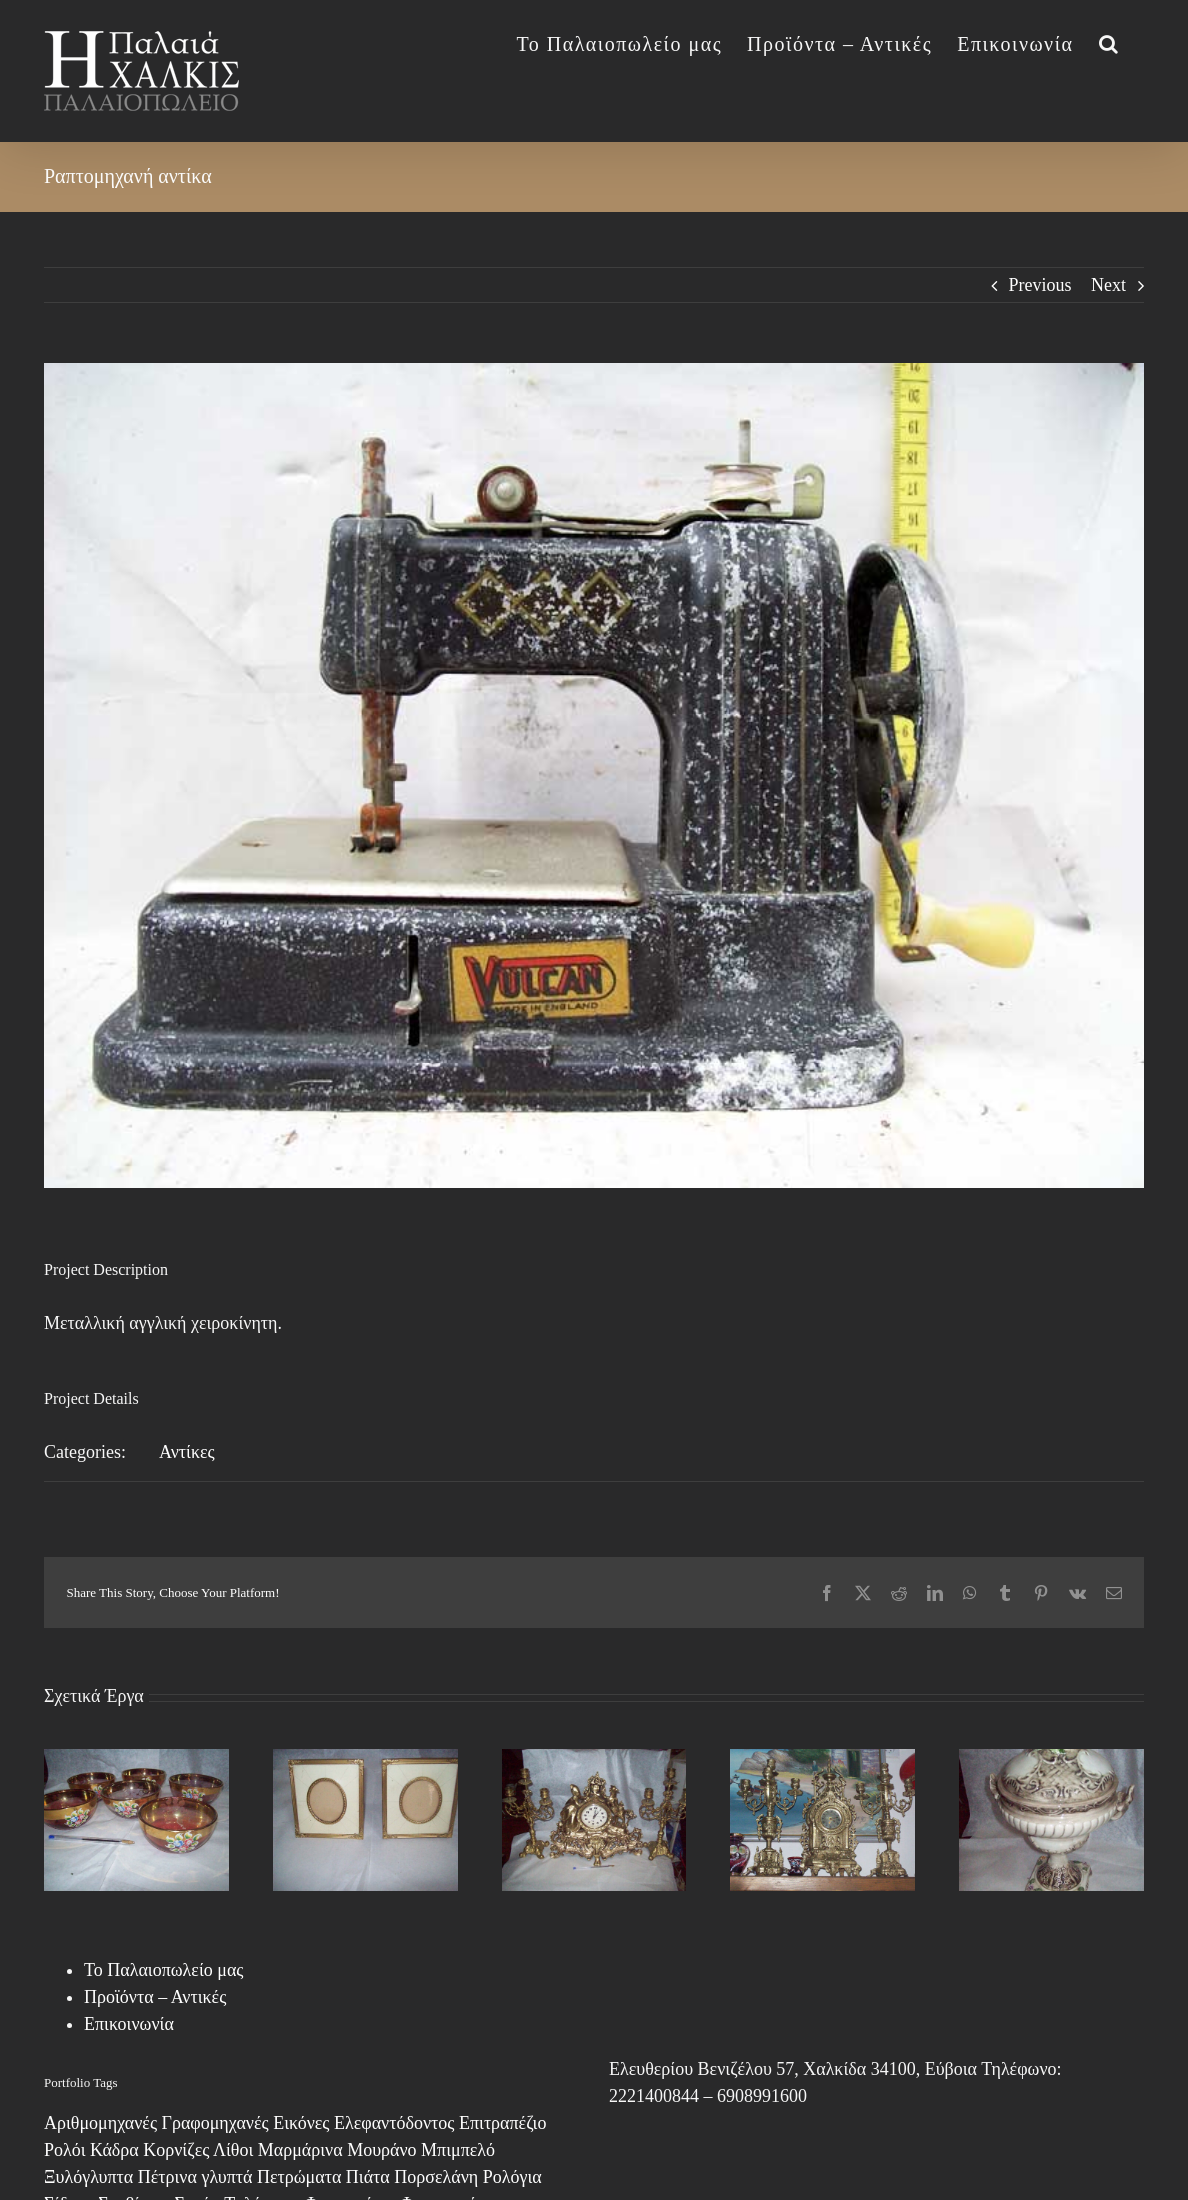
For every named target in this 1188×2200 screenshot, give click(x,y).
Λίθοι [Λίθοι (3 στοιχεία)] (233, 2150)
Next (1108, 285)
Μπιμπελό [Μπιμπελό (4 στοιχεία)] (458, 2150)
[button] (1109, 42)
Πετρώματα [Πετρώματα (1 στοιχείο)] (299, 2177)
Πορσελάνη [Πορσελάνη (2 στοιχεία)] (436, 2177)
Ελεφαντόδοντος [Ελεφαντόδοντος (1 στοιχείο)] (394, 2123)
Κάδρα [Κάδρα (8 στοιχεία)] (114, 2150)
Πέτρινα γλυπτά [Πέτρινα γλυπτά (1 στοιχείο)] (195, 2177)
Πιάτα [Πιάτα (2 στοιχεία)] (368, 2177)
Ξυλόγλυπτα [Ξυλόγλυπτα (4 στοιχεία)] (88, 2177)
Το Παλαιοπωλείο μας (163, 1970)
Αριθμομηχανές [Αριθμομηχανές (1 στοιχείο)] (100, 2123)
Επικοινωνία (129, 2024)
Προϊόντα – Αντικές (155, 1997)
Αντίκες (187, 1452)
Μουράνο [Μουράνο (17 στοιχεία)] (381, 2150)
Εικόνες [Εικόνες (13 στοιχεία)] (301, 2123)
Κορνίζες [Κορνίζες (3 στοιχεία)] (176, 2150)
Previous (1040, 285)
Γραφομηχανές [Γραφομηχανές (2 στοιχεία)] (215, 2123)
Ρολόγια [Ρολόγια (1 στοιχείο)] (512, 2177)
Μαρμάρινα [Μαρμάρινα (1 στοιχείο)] (300, 2150)
